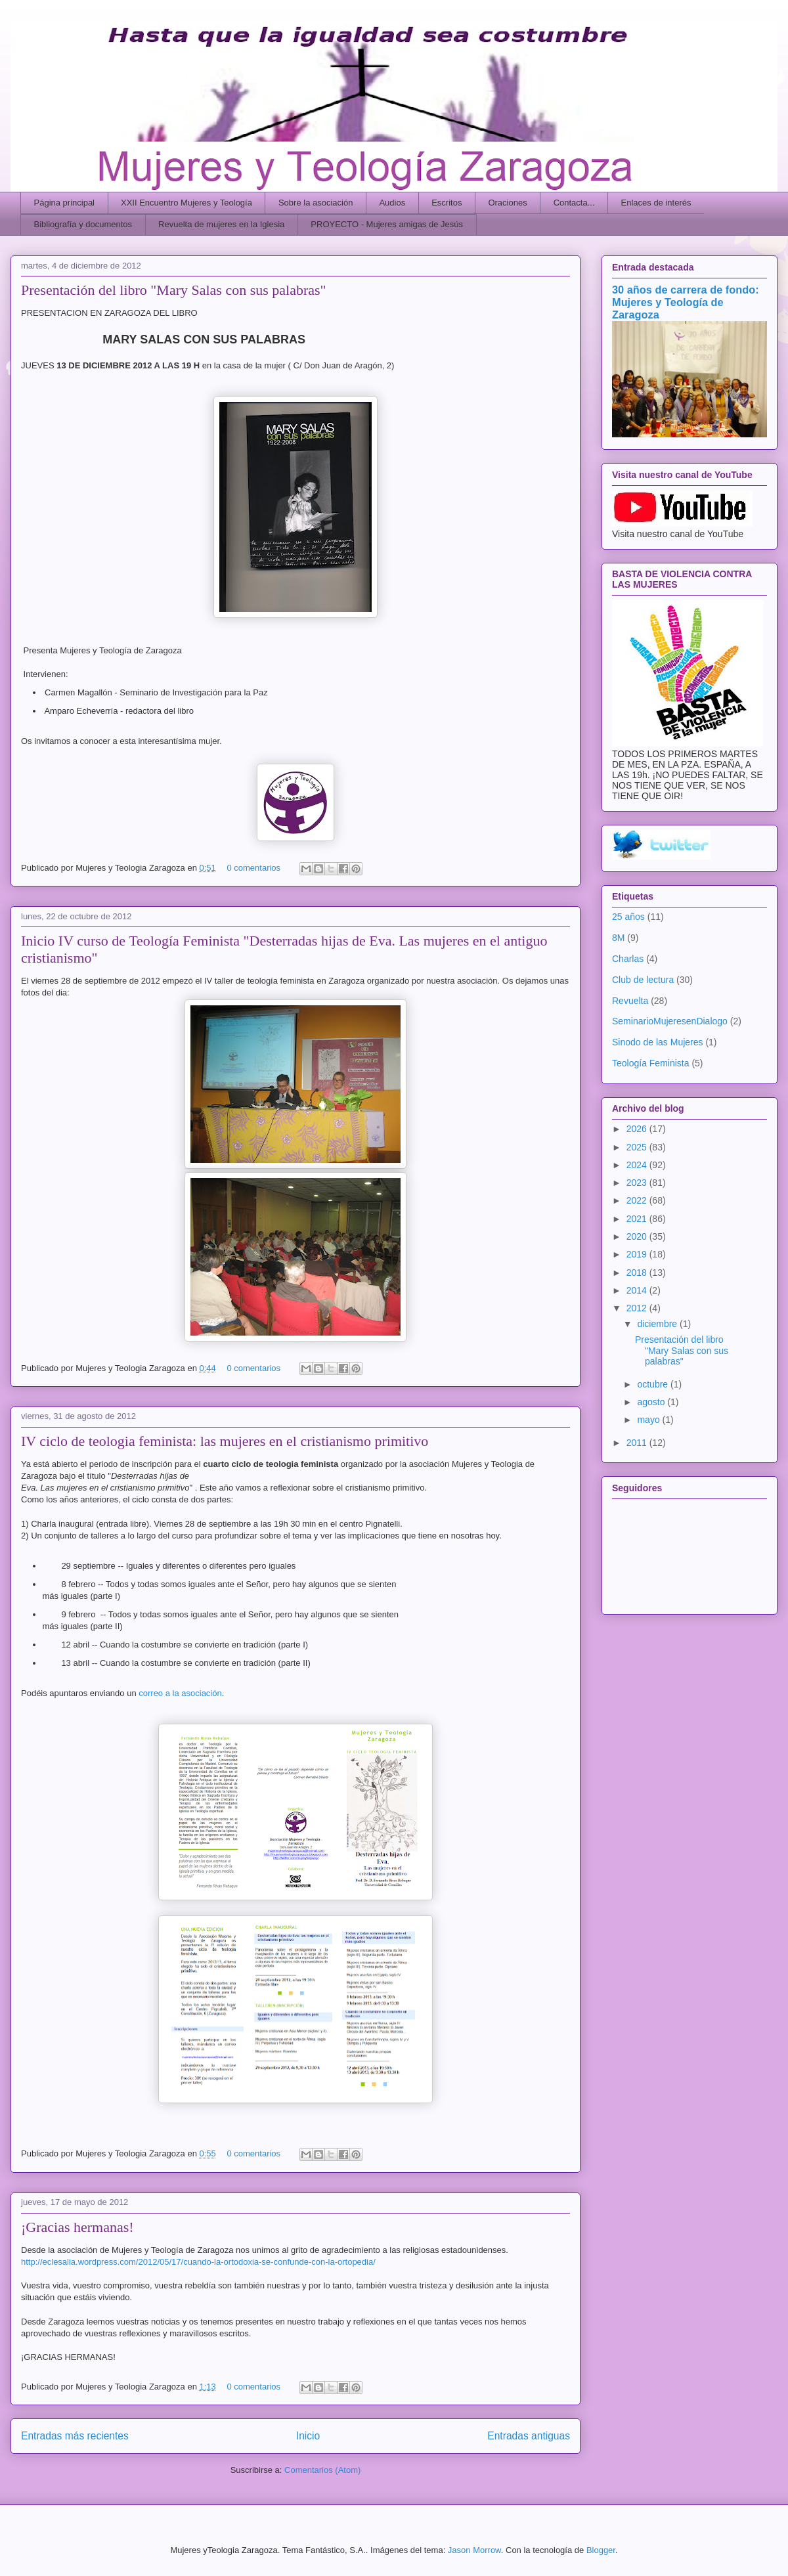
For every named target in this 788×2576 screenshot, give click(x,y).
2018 (637, 1272)
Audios (392, 202)
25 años (628, 916)
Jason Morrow (474, 2550)
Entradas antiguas (528, 2435)
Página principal (64, 202)
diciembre (658, 1324)
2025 (637, 1147)
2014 (637, 1290)
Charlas (628, 958)
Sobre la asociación (315, 202)
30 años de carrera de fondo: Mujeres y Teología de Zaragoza (685, 302)
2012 (637, 1308)
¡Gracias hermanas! (77, 2227)
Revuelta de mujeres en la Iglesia (221, 224)
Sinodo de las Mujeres (657, 1042)
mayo (649, 1419)
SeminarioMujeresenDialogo (670, 1021)
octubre (653, 1384)
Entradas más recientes (75, 2435)
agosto (652, 1402)
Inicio (308, 2435)
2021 (637, 1218)
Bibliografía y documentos (83, 224)
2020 (637, 1236)
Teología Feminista (651, 1063)
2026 (637, 1129)
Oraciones (507, 202)
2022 (637, 1200)
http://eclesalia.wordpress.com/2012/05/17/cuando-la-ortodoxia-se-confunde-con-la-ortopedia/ (198, 2262)
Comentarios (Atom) (322, 2470)
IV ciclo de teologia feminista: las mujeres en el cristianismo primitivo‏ (224, 1441)
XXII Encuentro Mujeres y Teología (186, 202)
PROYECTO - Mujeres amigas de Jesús (387, 224)
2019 (637, 1254)
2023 (637, 1182)
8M (618, 937)
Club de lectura (643, 979)
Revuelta (630, 1000)
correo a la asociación (180, 1693)
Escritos (446, 202)
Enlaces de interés (656, 202)
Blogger (600, 2550)
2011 (637, 1442)
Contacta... (574, 202)
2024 (637, 1165)
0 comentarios (253, 868)
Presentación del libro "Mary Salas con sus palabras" (173, 290)
